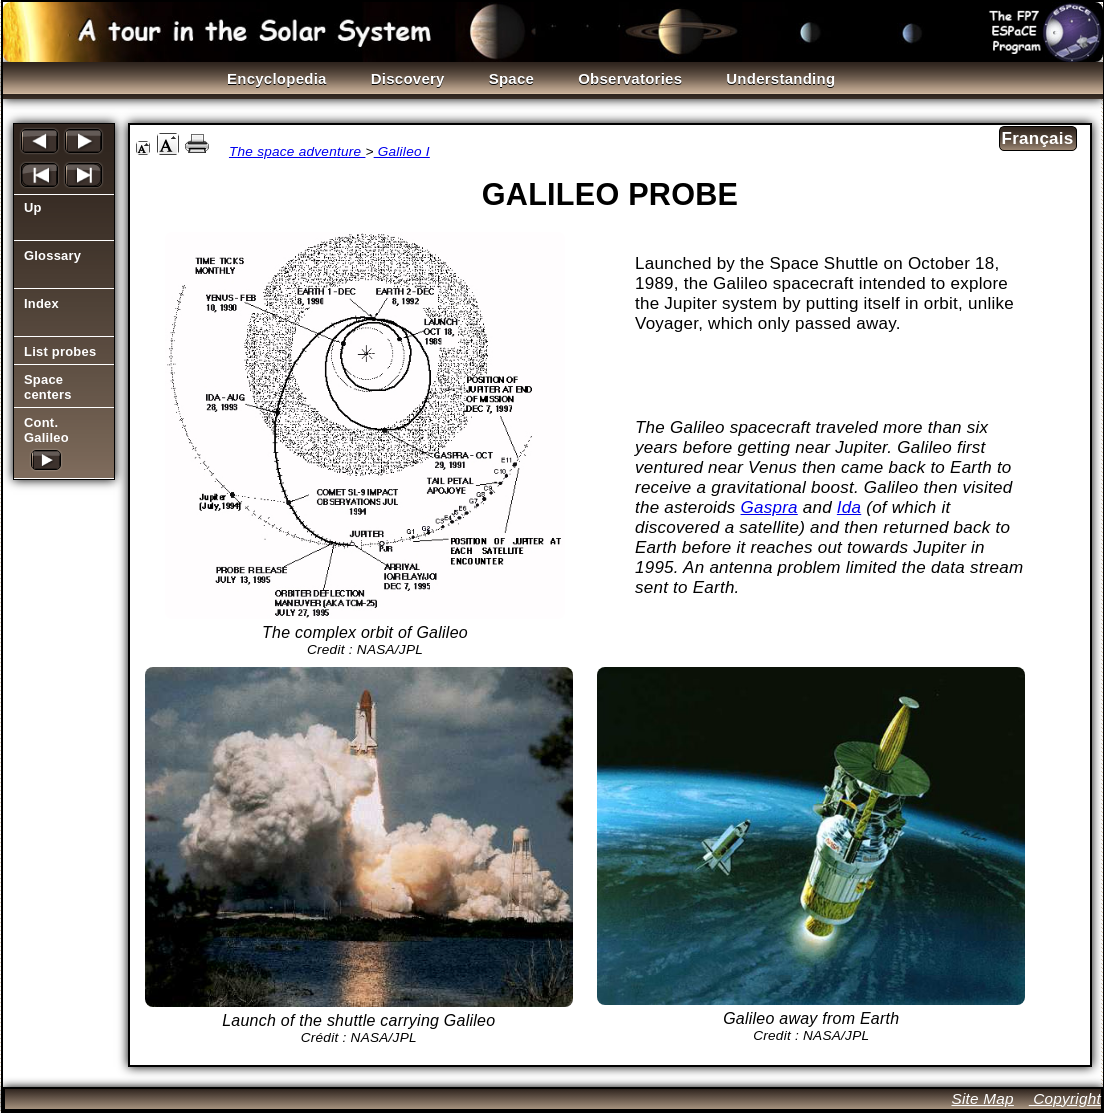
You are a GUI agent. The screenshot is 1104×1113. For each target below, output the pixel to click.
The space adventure (297, 151)
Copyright (1065, 1098)
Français (1038, 138)
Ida (849, 507)
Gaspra (769, 507)
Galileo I (402, 151)
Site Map (982, 1098)
